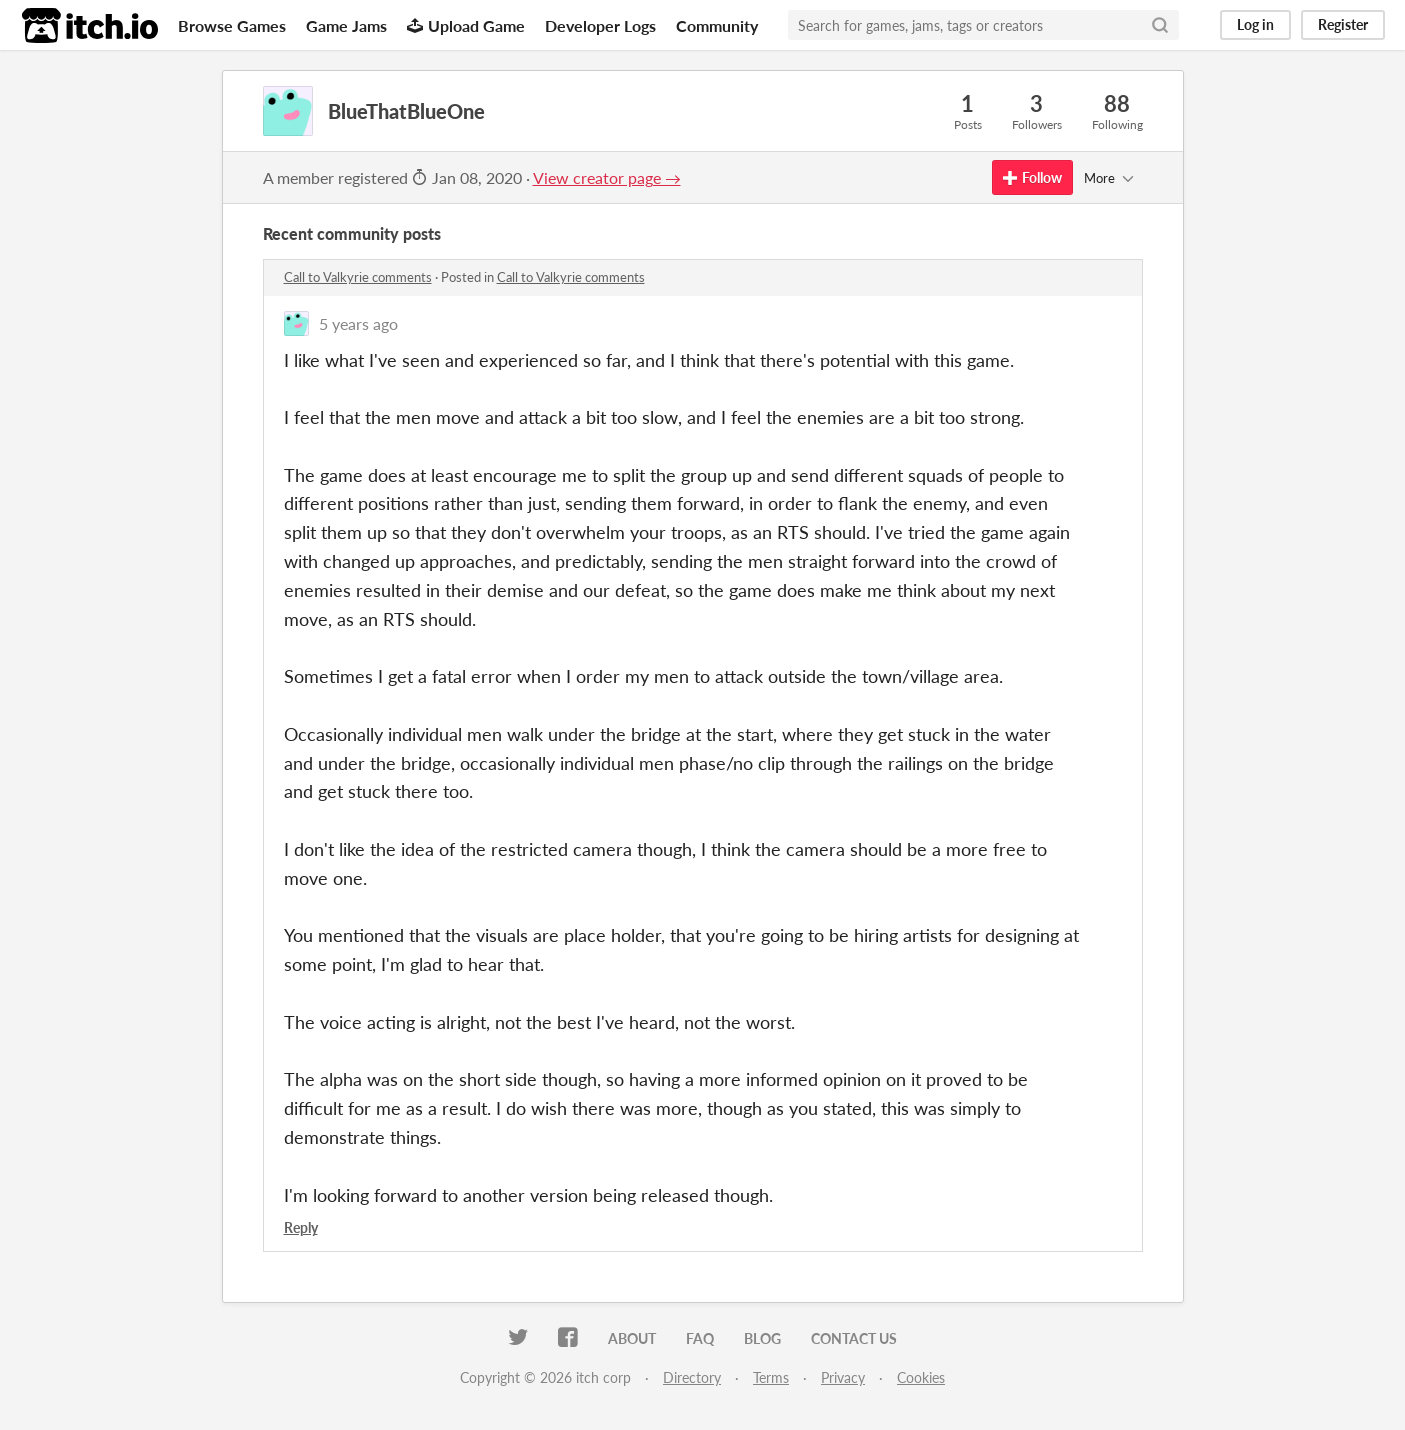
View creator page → (607, 177)
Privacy (843, 1377)
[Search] (1160, 25)
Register (1343, 24)
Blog (762, 1338)
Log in (1255, 24)
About (632, 1338)
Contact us (854, 1338)
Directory (692, 1377)
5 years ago (358, 323)
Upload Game (466, 25)
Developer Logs (600, 25)
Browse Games (232, 25)
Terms (771, 1377)
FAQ (700, 1338)
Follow (1032, 177)
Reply (301, 1227)
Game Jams (346, 25)
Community (717, 25)
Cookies (921, 1377)
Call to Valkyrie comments (358, 277)
